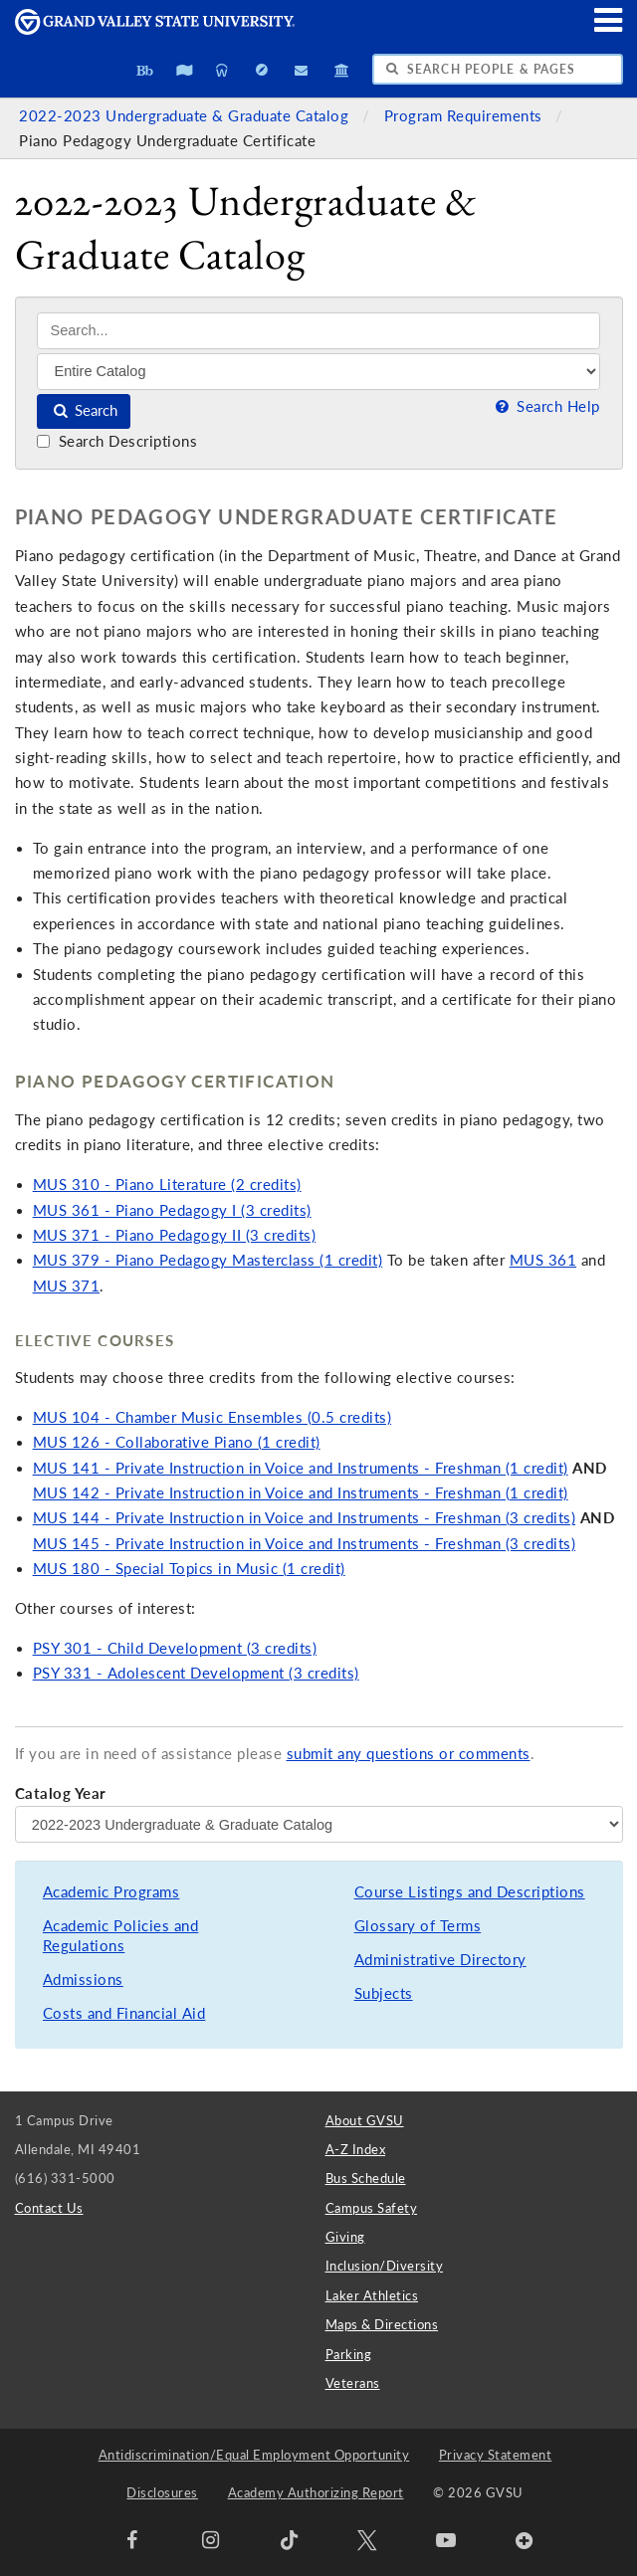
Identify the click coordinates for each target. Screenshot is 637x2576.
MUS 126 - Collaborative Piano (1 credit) (176, 1442)
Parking (348, 2354)
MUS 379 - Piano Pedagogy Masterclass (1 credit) (208, 1260)
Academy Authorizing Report (316, 2492)
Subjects (383, 1993)
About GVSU (364, 2120)
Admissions (83, 1979)
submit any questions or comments (409, 1753)
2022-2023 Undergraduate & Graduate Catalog (186, 115)
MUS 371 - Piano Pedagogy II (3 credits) (175, 1235)
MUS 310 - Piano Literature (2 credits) (167, 1184)
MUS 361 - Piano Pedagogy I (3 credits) (172, 1210)
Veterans (352, 2383)
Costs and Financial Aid (124, 2013)
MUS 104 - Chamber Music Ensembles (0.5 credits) (212, 1417)
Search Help (545, 406)
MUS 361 (543, 1260)
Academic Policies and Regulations (121, 1935)
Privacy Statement (495, 2455)
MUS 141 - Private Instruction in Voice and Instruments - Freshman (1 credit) (300, 1468)
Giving (345, 2237)
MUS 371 (67, 1286)
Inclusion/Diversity (384, 2266)
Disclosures (162, 2492)
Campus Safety (371, 2208)
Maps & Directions (382, 2324)
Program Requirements (465, 115)
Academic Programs (111, 1891)
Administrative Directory (440, 1959)
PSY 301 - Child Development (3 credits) (175, 1648)
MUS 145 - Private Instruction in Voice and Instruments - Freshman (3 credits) (304, 1543)
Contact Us (49, 2208)
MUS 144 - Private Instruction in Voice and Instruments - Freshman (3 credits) (304, 1517)
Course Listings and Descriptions (469, 1891)
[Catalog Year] (319, 1824)
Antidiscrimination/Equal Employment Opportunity (254, 2455)
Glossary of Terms (418, 1925)
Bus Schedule (365, 2178)
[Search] (318, 330)
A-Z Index (355, 2149)
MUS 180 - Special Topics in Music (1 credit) (189, 1568)
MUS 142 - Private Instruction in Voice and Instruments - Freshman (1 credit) (300, 1493)
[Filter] (318, 371)
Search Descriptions (117, 441)
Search (84, 410)
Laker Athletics (372, 2295)
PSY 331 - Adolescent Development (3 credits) (196, 1673)
